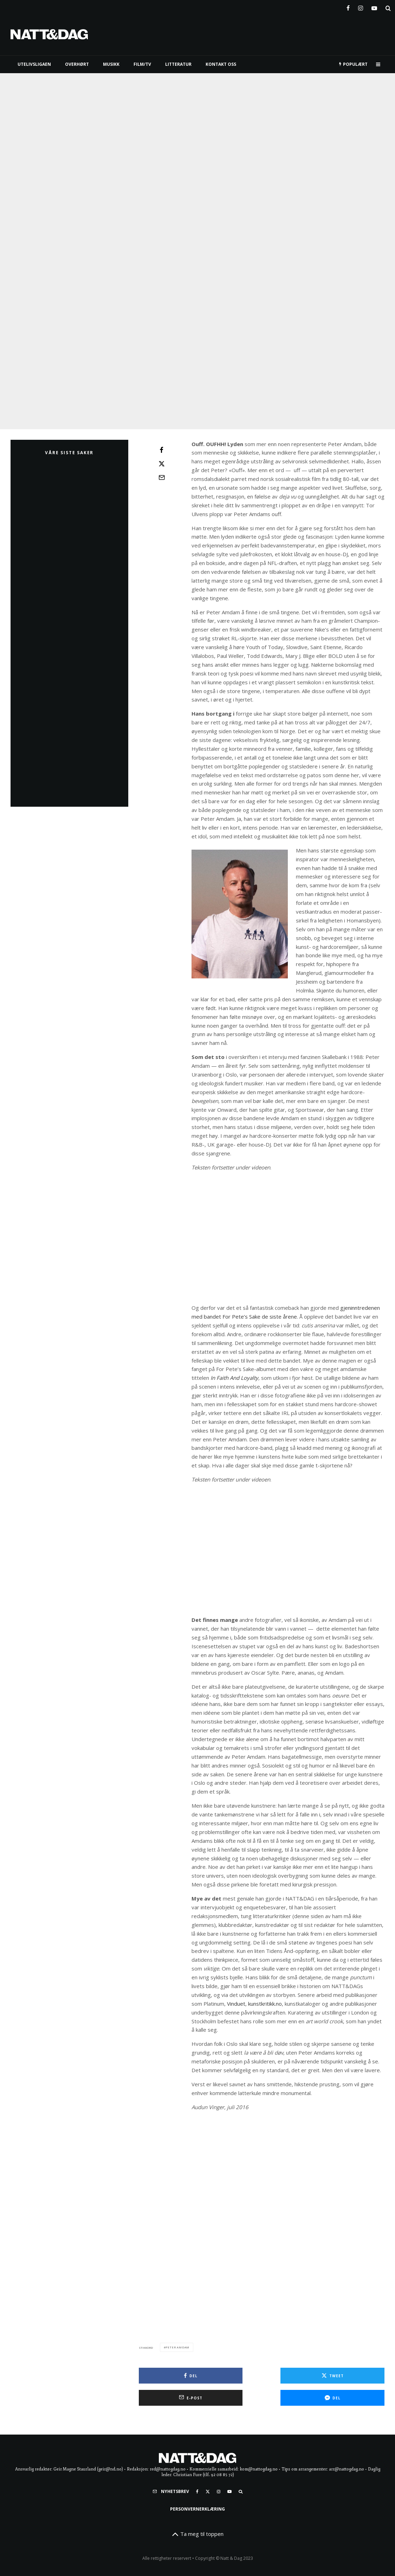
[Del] (161, 450)
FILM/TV (142, 64)
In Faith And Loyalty (234, 1377)
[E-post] (161, 477)
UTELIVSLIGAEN (34, 64)
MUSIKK (111, 64)
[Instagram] (360, 6)
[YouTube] (374, 6)
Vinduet (236, 2003)
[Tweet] (161, 464)
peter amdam (177, 2497)
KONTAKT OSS (221, 64)
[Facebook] (348, 6)
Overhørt (77, 64)
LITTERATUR (178, 64)
